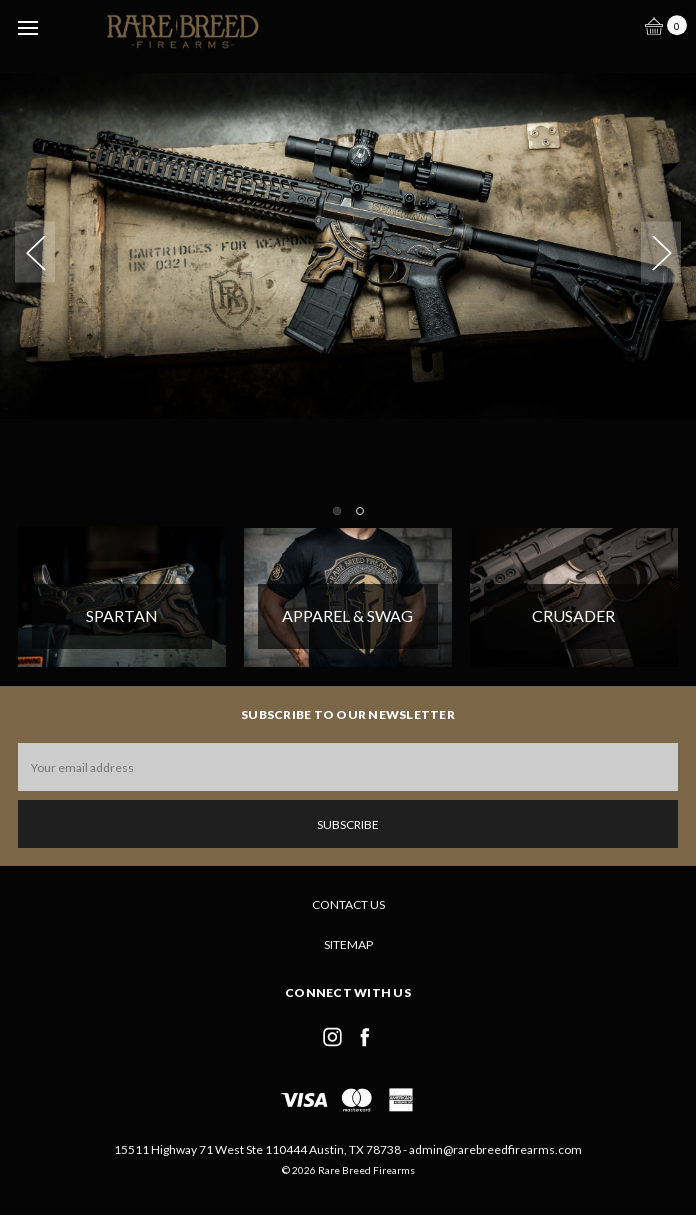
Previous (35, 251)
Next (661, 251)
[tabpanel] (348, 228)
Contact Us (348, 904)
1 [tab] (337, 511)
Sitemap (348, 944)
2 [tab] (360, 511)
